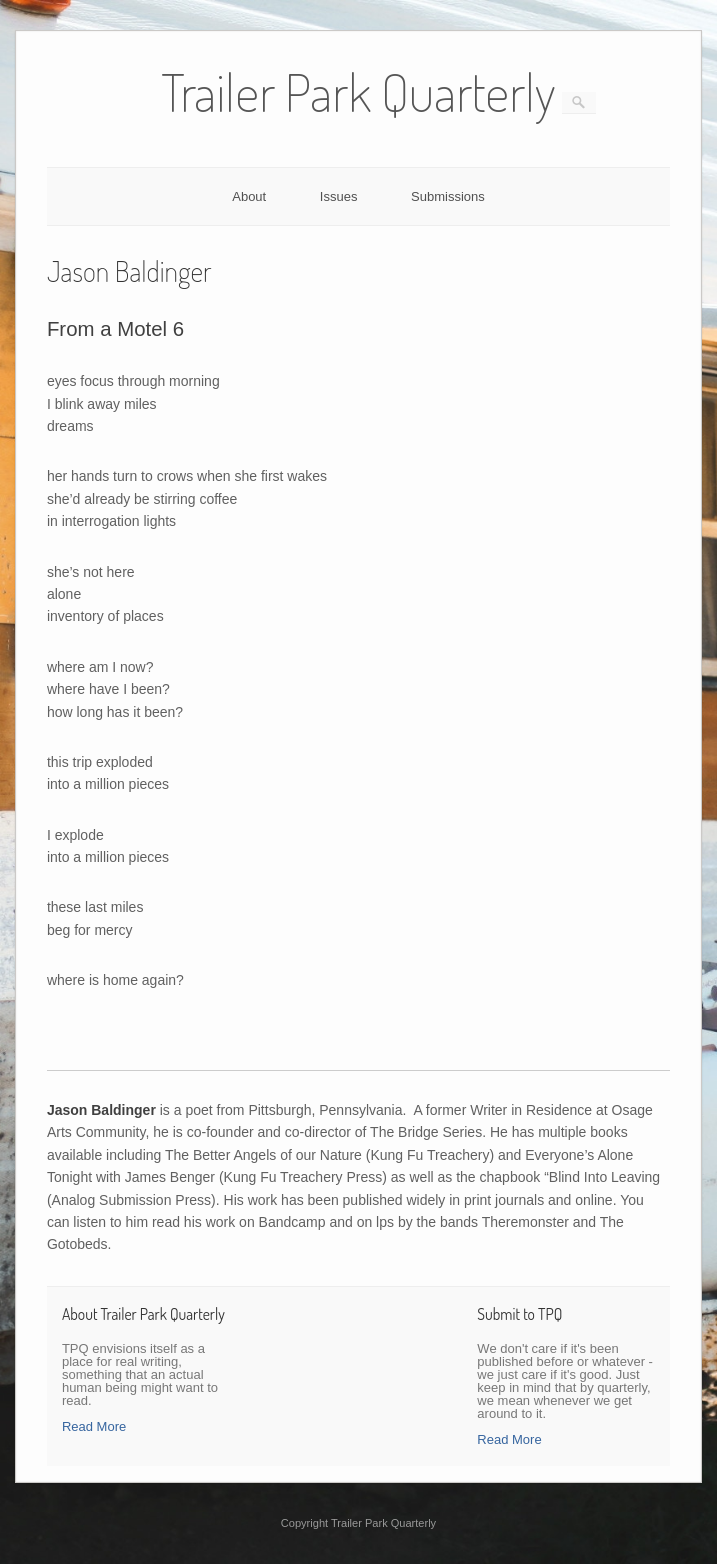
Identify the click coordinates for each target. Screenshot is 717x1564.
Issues (339, 196)
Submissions (448, 196)
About (249, 196)
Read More (94, 1426)
